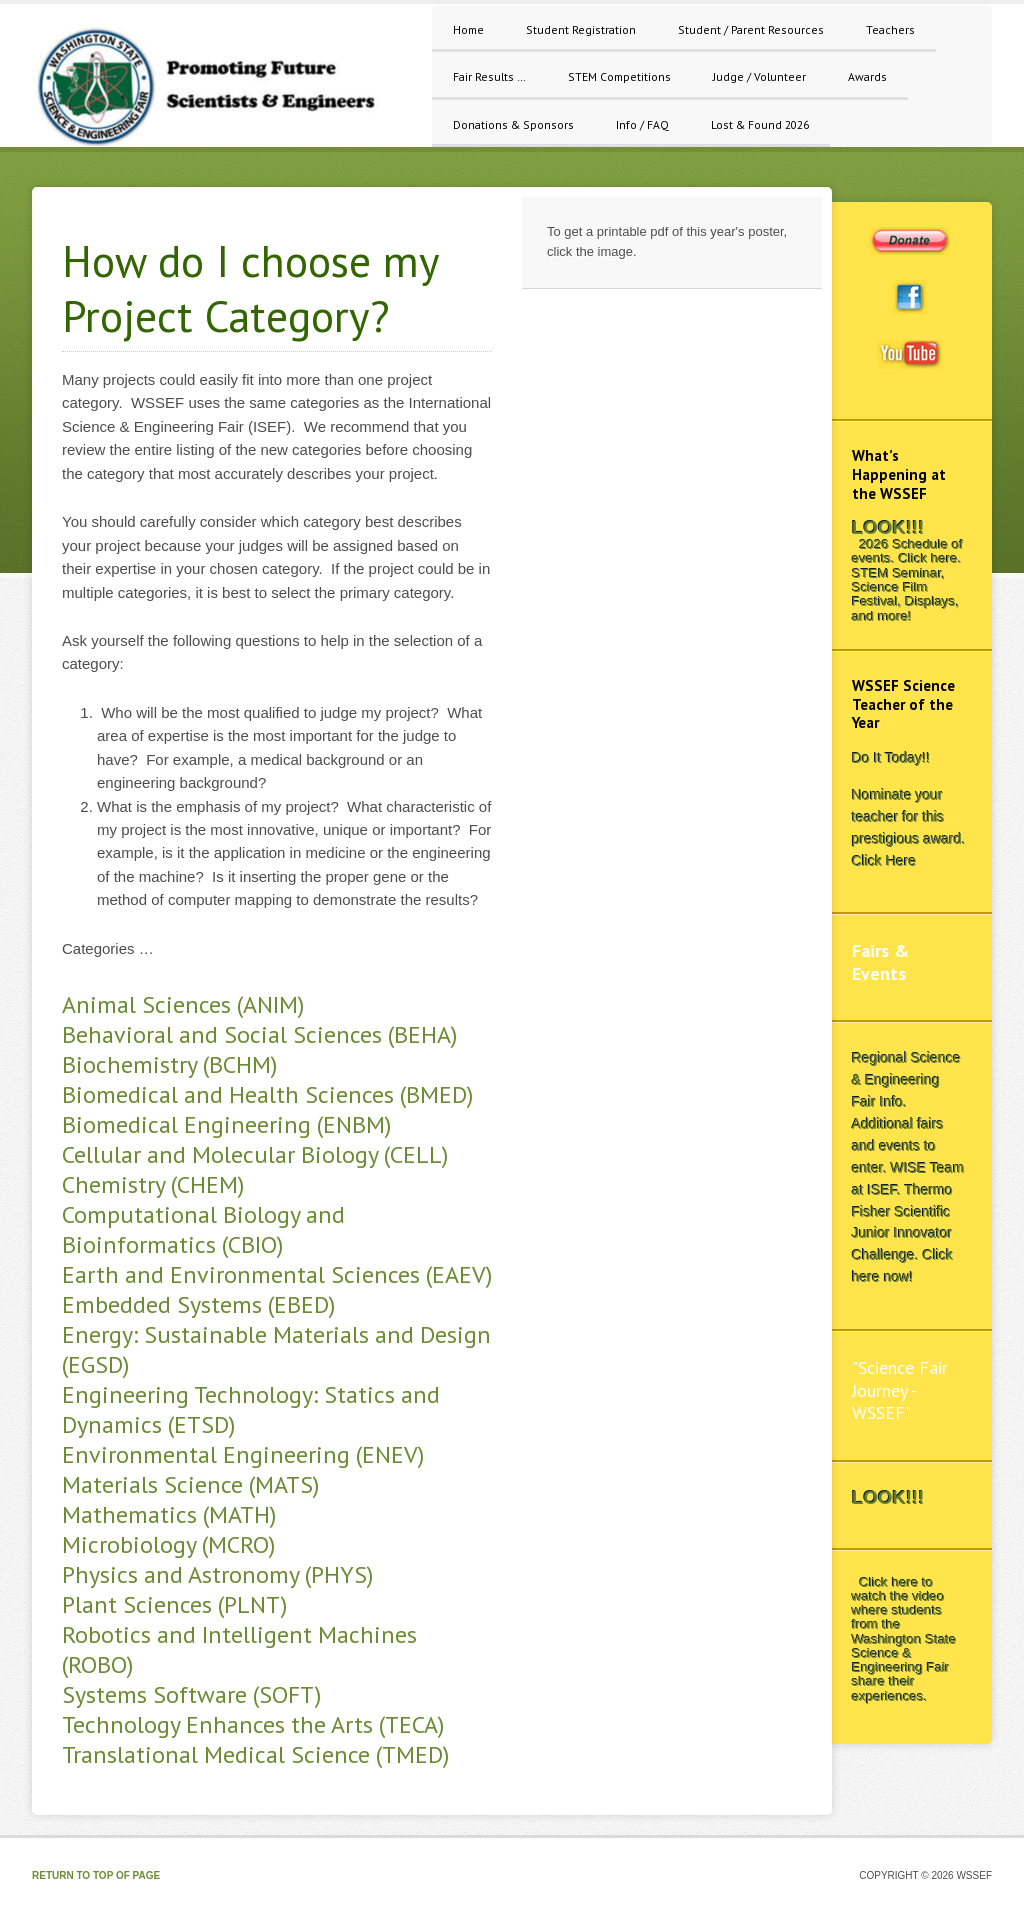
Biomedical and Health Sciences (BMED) (267, 1094)
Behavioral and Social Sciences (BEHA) (259, 1034)
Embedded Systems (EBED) (198, 1304)
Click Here (884, 861)
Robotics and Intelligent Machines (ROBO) (239, 1649)
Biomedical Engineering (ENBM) (226, 1124)
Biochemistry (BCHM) (169, 1064)
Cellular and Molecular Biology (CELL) (255, 1154)
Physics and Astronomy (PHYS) (217, 1574)
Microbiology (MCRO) (168, 1544)
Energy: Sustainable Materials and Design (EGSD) (276, 1349)
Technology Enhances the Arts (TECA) (253, 1724)
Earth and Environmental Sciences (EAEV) (277, 1274)
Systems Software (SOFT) (191, 1694)
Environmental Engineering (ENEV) (243, 1454)
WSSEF (222, 85)
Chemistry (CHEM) (153, 1184)
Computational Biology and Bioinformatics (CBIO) (203, 1229)
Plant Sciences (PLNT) (174, 1604)
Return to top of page (96, 1875)
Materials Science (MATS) (190, 1484)
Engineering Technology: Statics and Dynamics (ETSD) (251, 1409)
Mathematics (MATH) (169, 1514)
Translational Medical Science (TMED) (255, 1754)
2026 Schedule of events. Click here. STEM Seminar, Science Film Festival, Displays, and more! (907, 580)
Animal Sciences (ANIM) (183, 1004)
